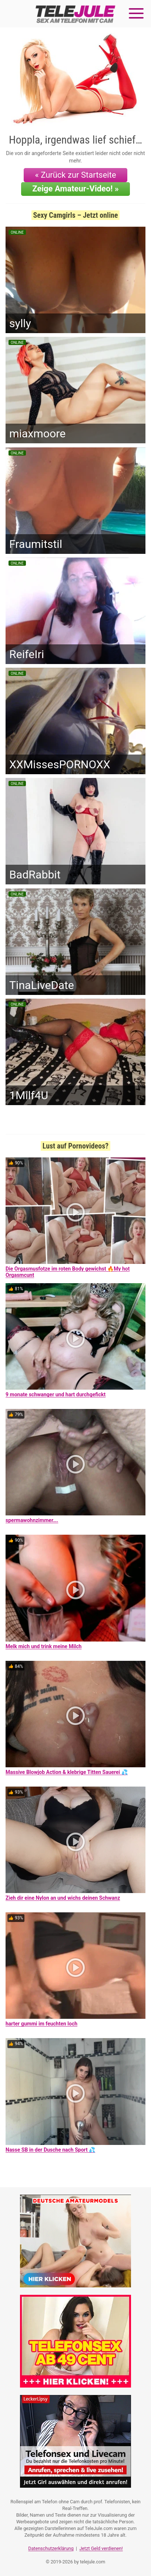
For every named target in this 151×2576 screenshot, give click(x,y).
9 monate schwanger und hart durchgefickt (55, 1394)
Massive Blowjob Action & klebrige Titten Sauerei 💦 (67, 1772)
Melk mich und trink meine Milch (43, 1646)
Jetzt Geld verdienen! (101, 2548)
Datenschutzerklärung (51, 2548)
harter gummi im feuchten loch (41, 2024)
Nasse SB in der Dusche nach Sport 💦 (50, 2150)
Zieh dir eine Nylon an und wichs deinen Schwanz (63, 1898)
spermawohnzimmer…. (32, 1520)
